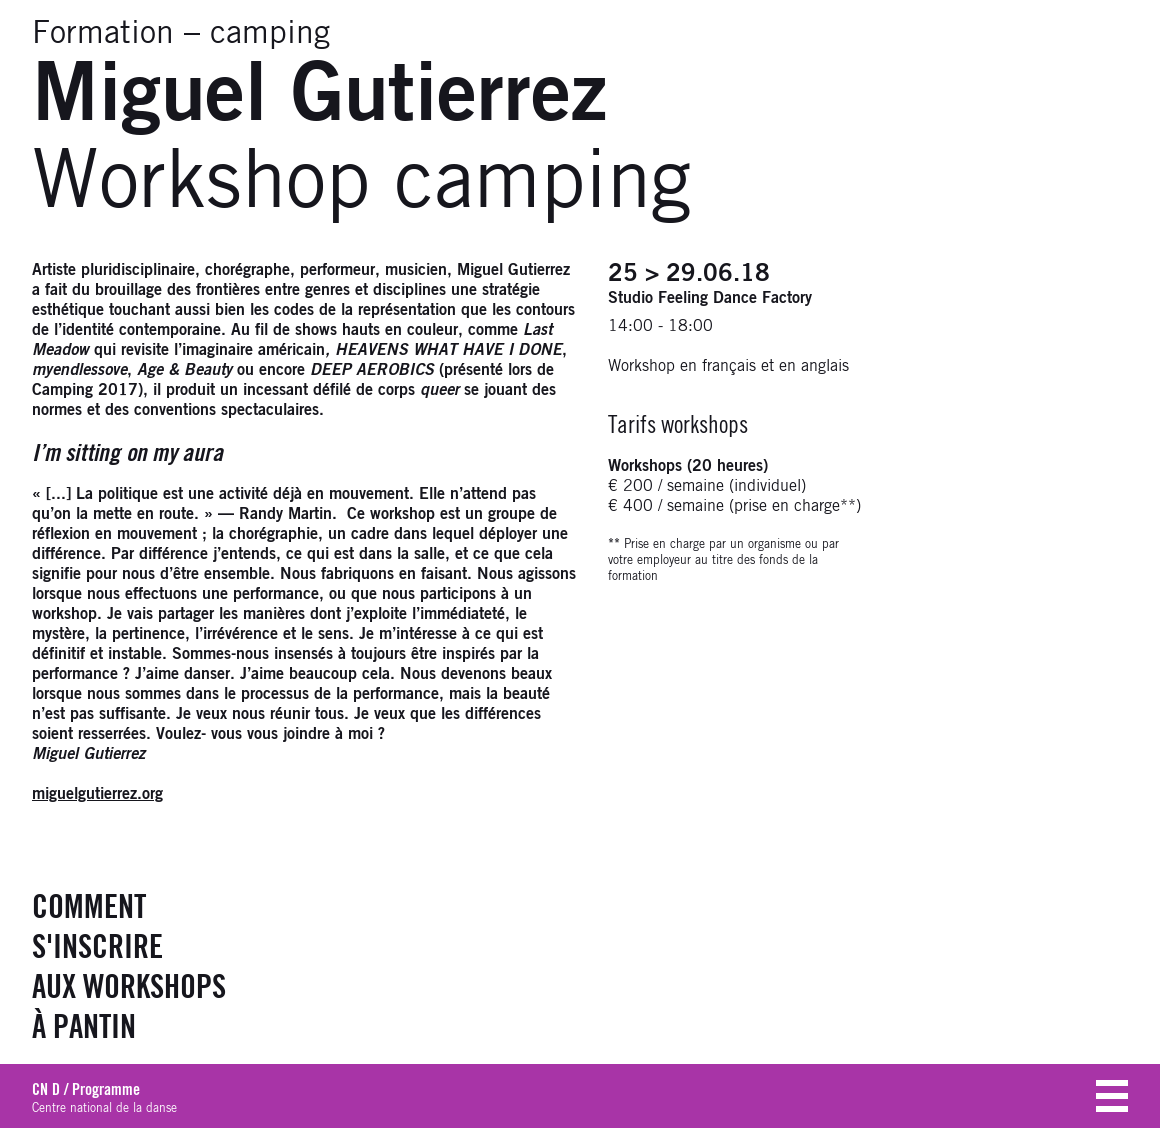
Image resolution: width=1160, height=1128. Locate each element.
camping (270, 34)
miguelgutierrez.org (97, 794)
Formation (103, 34)
